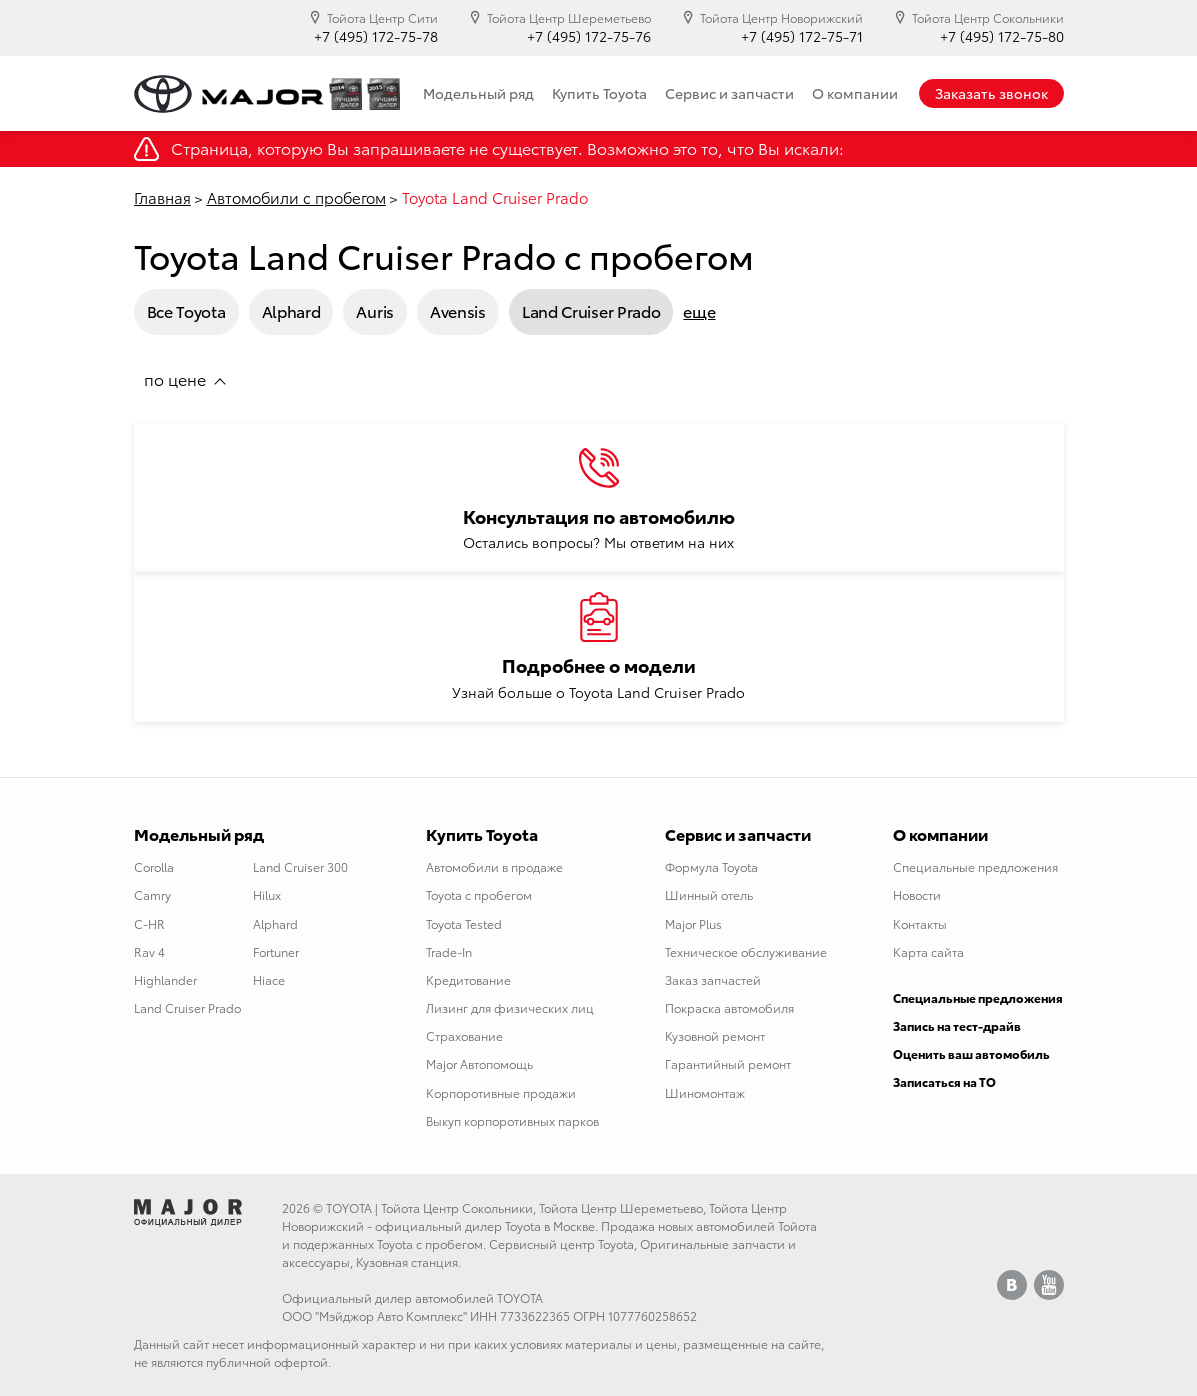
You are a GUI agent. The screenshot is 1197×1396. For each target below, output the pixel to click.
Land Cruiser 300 (300, 866)
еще (699, 311)
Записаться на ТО (944, 1081)
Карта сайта (928, 951)
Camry (152, 894)
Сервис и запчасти (729, 93)
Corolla (154, 866)
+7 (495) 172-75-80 (1002, 36)
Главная (162, 197)
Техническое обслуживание (746, 951)
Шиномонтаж (705, 1092)
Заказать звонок (991, 93)
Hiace (269, 979)
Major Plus (693, 923)
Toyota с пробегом (479, 894)
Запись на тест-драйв (957, 1025)
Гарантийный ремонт (728, 1063)
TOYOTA (349, 1207)
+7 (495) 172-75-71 (802, 36)
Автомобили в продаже (494, 866)
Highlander (165, 979)
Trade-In (449, 951)
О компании (855, 93)
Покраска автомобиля (729, 1007)
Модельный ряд (478, 93)
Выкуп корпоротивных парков (512, 1120)
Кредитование (468, 979)
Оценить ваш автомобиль (971, 1053)
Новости (917, 894)
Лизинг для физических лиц (510, 1007)
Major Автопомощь (479, 1063)
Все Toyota (186, 310)
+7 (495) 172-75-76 (589, 36)
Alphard (291, 310)
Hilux (267, 894)
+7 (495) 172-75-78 (376, 36)
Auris (375, 310)
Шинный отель (709, 894)
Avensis (458, 310)
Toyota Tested (464, 923)
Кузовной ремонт (715, 1035)
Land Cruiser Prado (591, 310)
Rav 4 (149, 951)
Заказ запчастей (713, 979)
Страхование (464, 1035)
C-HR (149, 923)
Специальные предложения (975, 866)
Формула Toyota (711, 866)
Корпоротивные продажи (501, 1092)
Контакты (920, 923)
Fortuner (276, 951)
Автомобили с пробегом (296, 197)
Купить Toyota (599, 93)
